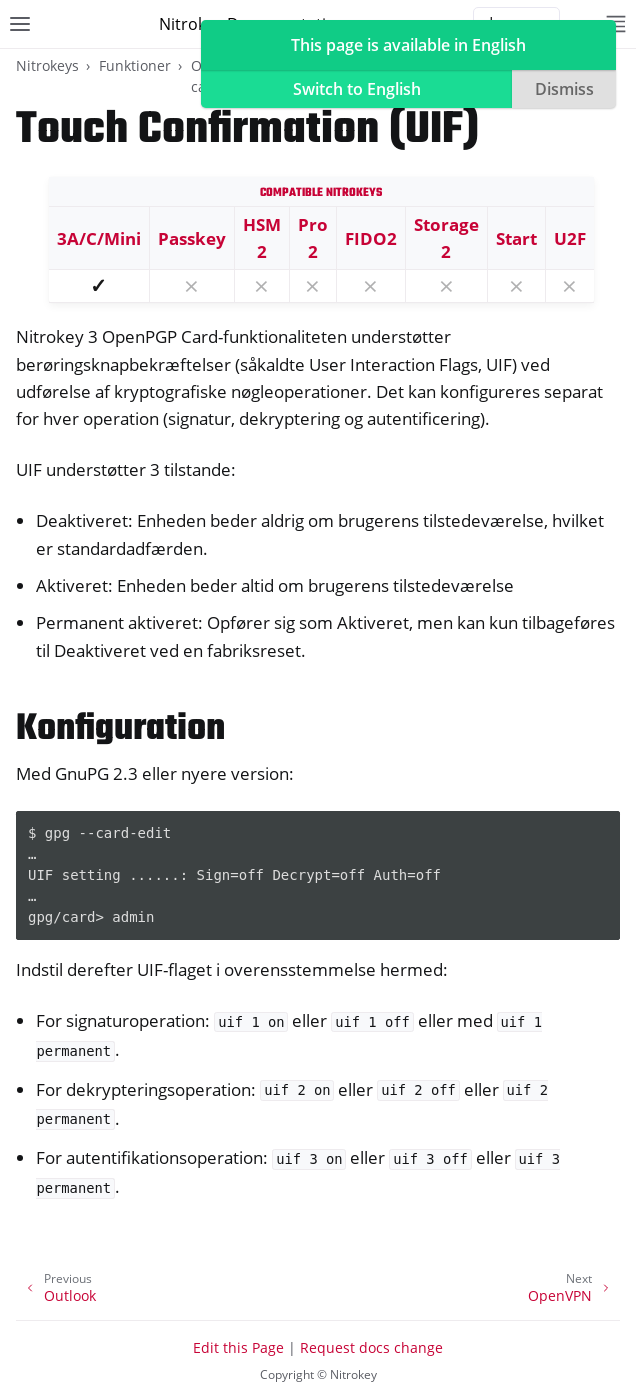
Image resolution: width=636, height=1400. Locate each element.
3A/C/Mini (99, 238)
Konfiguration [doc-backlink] (120, 729)
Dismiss (564, 89)
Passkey (192, 238)
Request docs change (371, 1347)
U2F (570, 238)
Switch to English (357, 89)
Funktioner (135, 65)
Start (516, 238)
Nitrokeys (47, 65)
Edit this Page (238, 1347)
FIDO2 (371, 238)
